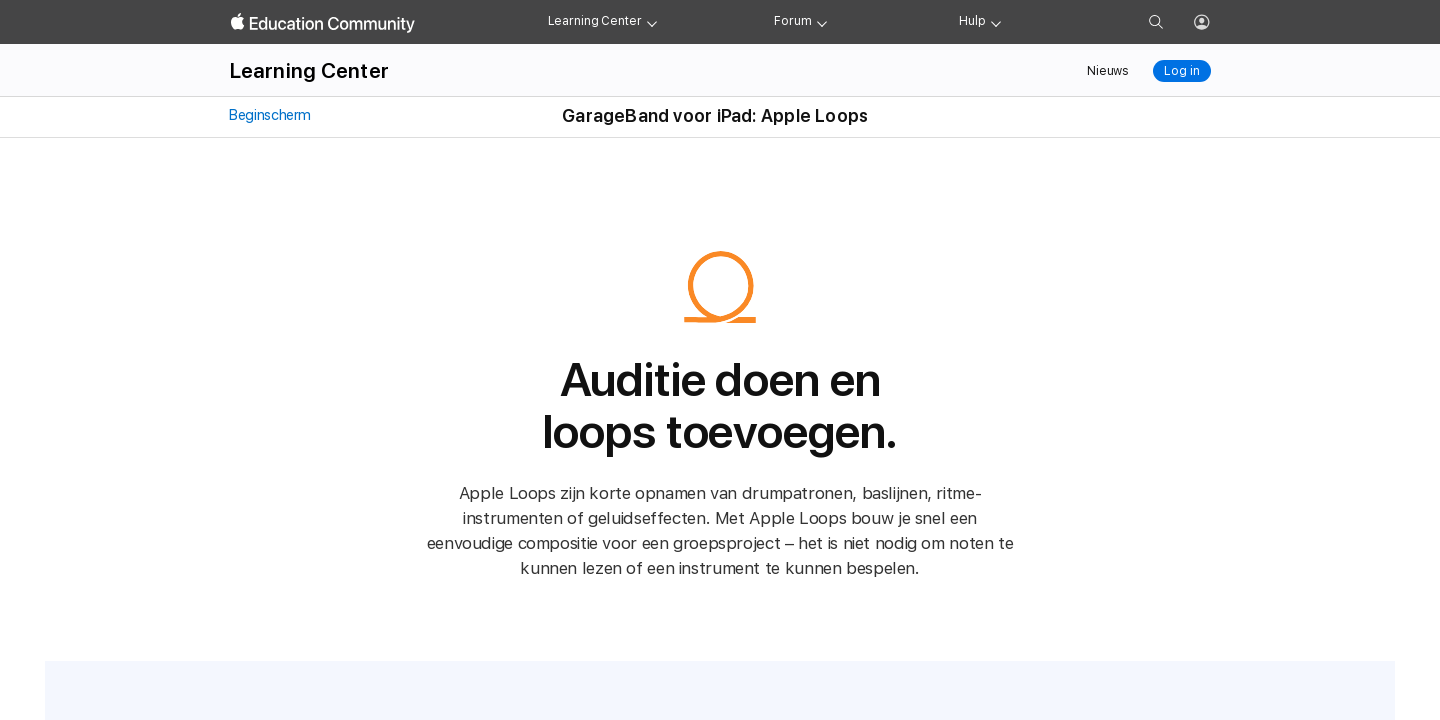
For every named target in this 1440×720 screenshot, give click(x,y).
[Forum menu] (822, 22)
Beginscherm (269, 115)
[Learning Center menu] (652, 22)
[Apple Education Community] (323, 23)
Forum (792, 21)
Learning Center (595, 21)
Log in (1181, 71)
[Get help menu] (996, 22)
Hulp (972, 21)
